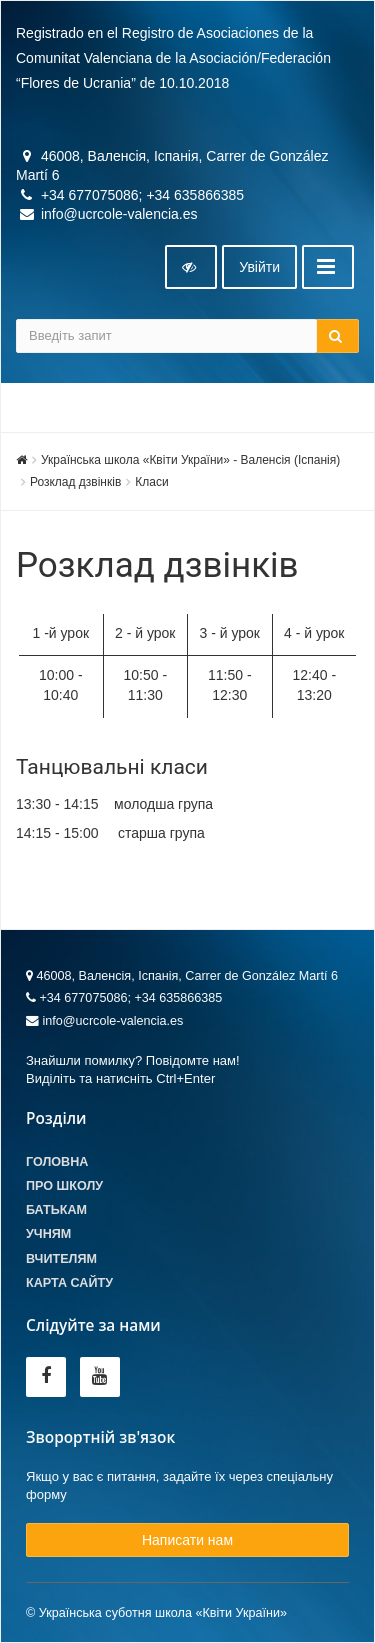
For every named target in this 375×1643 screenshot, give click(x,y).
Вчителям (61, 1259)
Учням (48, 1234)
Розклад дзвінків (75, 482)
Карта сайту (69, 1283)
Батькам (56, 1210)
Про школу (64, 1186)
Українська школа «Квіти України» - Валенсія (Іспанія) (190, 460)
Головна (57, 1162)
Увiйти (259, 267)
